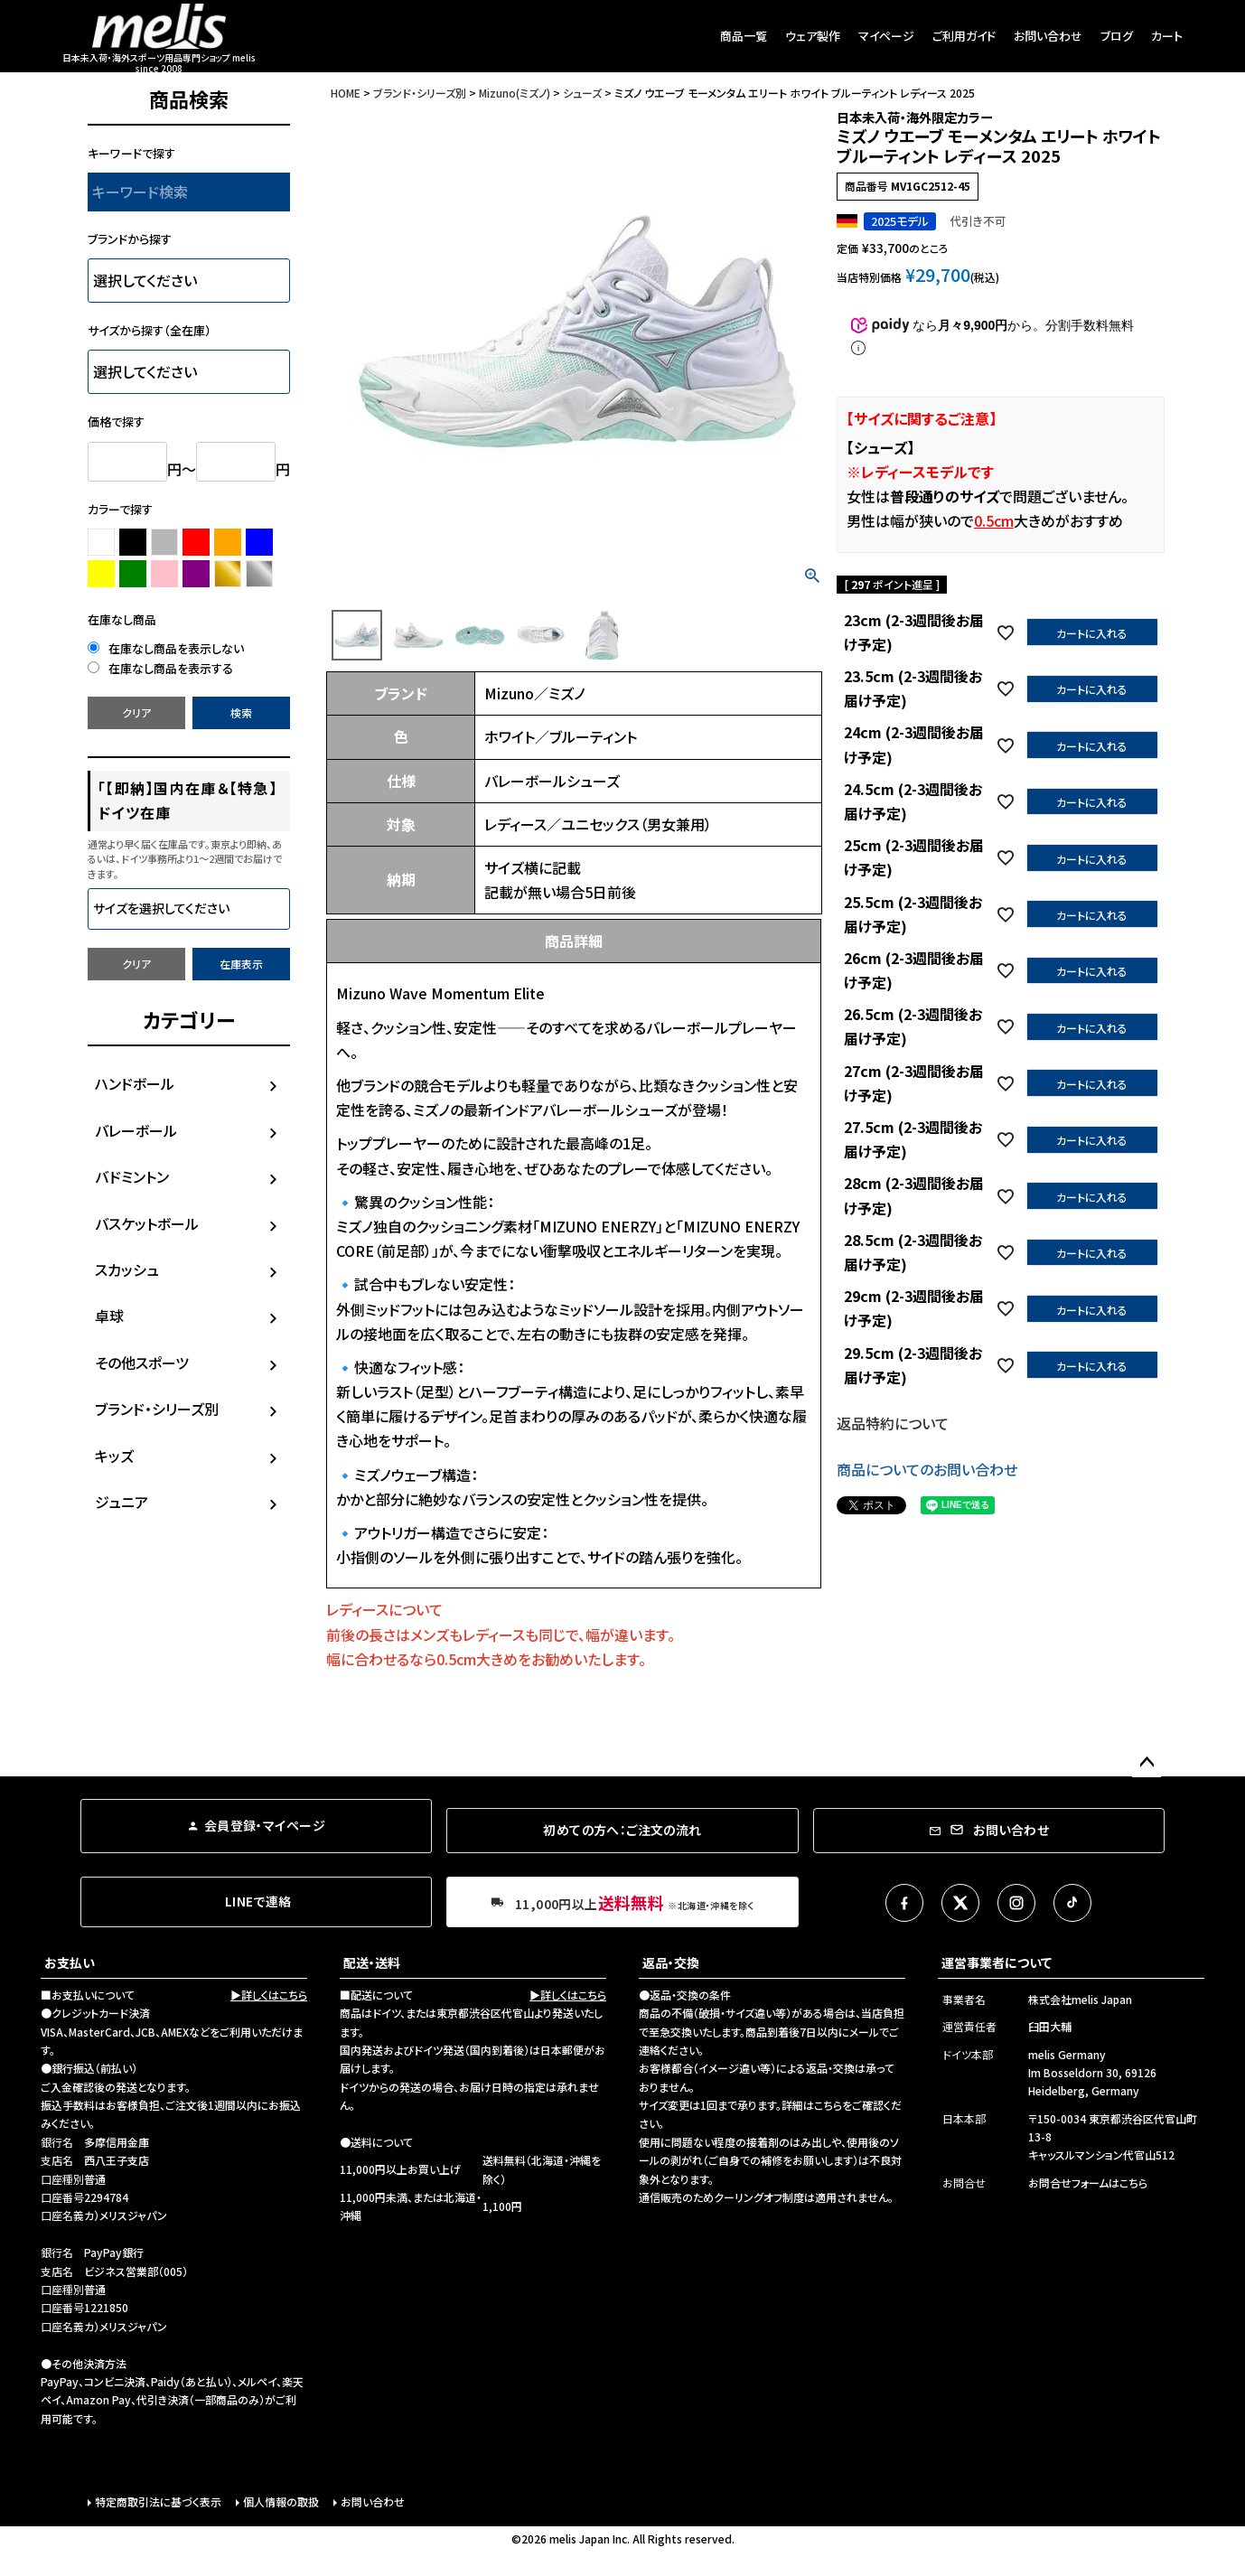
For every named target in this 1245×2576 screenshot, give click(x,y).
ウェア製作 (812, 35)
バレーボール (136, 1130)
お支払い (69, 1962)
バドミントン (132, 1176)
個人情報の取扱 (281, 2501)
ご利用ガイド (964, 35)
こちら (828, 2104)
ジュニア (121, 1502)
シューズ (582, 92)
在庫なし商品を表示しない (166, 648)
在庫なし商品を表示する (160, 668)
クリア (136, 712)
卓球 (109, 1315)
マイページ (886, 35)
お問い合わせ (1048, 35)
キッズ (114, 1455)
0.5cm (994, 520)
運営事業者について (996, 1962)
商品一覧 (743, 35)
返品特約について (893, 1423)
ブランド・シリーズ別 (157, 1408)
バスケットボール (147, 1223)
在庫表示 (241, 963)
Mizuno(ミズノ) (514, 92)
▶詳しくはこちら (268, 1994)
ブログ (1116, 35)
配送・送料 (371, 1962)
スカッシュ (127, 1269)
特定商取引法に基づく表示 (158, 2501)
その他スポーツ (142, 1362)
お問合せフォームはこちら (1087, 2182)
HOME (345, 92)
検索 (241, 712)
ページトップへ (1146, 1762)
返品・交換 (670, 1962)
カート (1167, 35)
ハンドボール (134, 1083)
